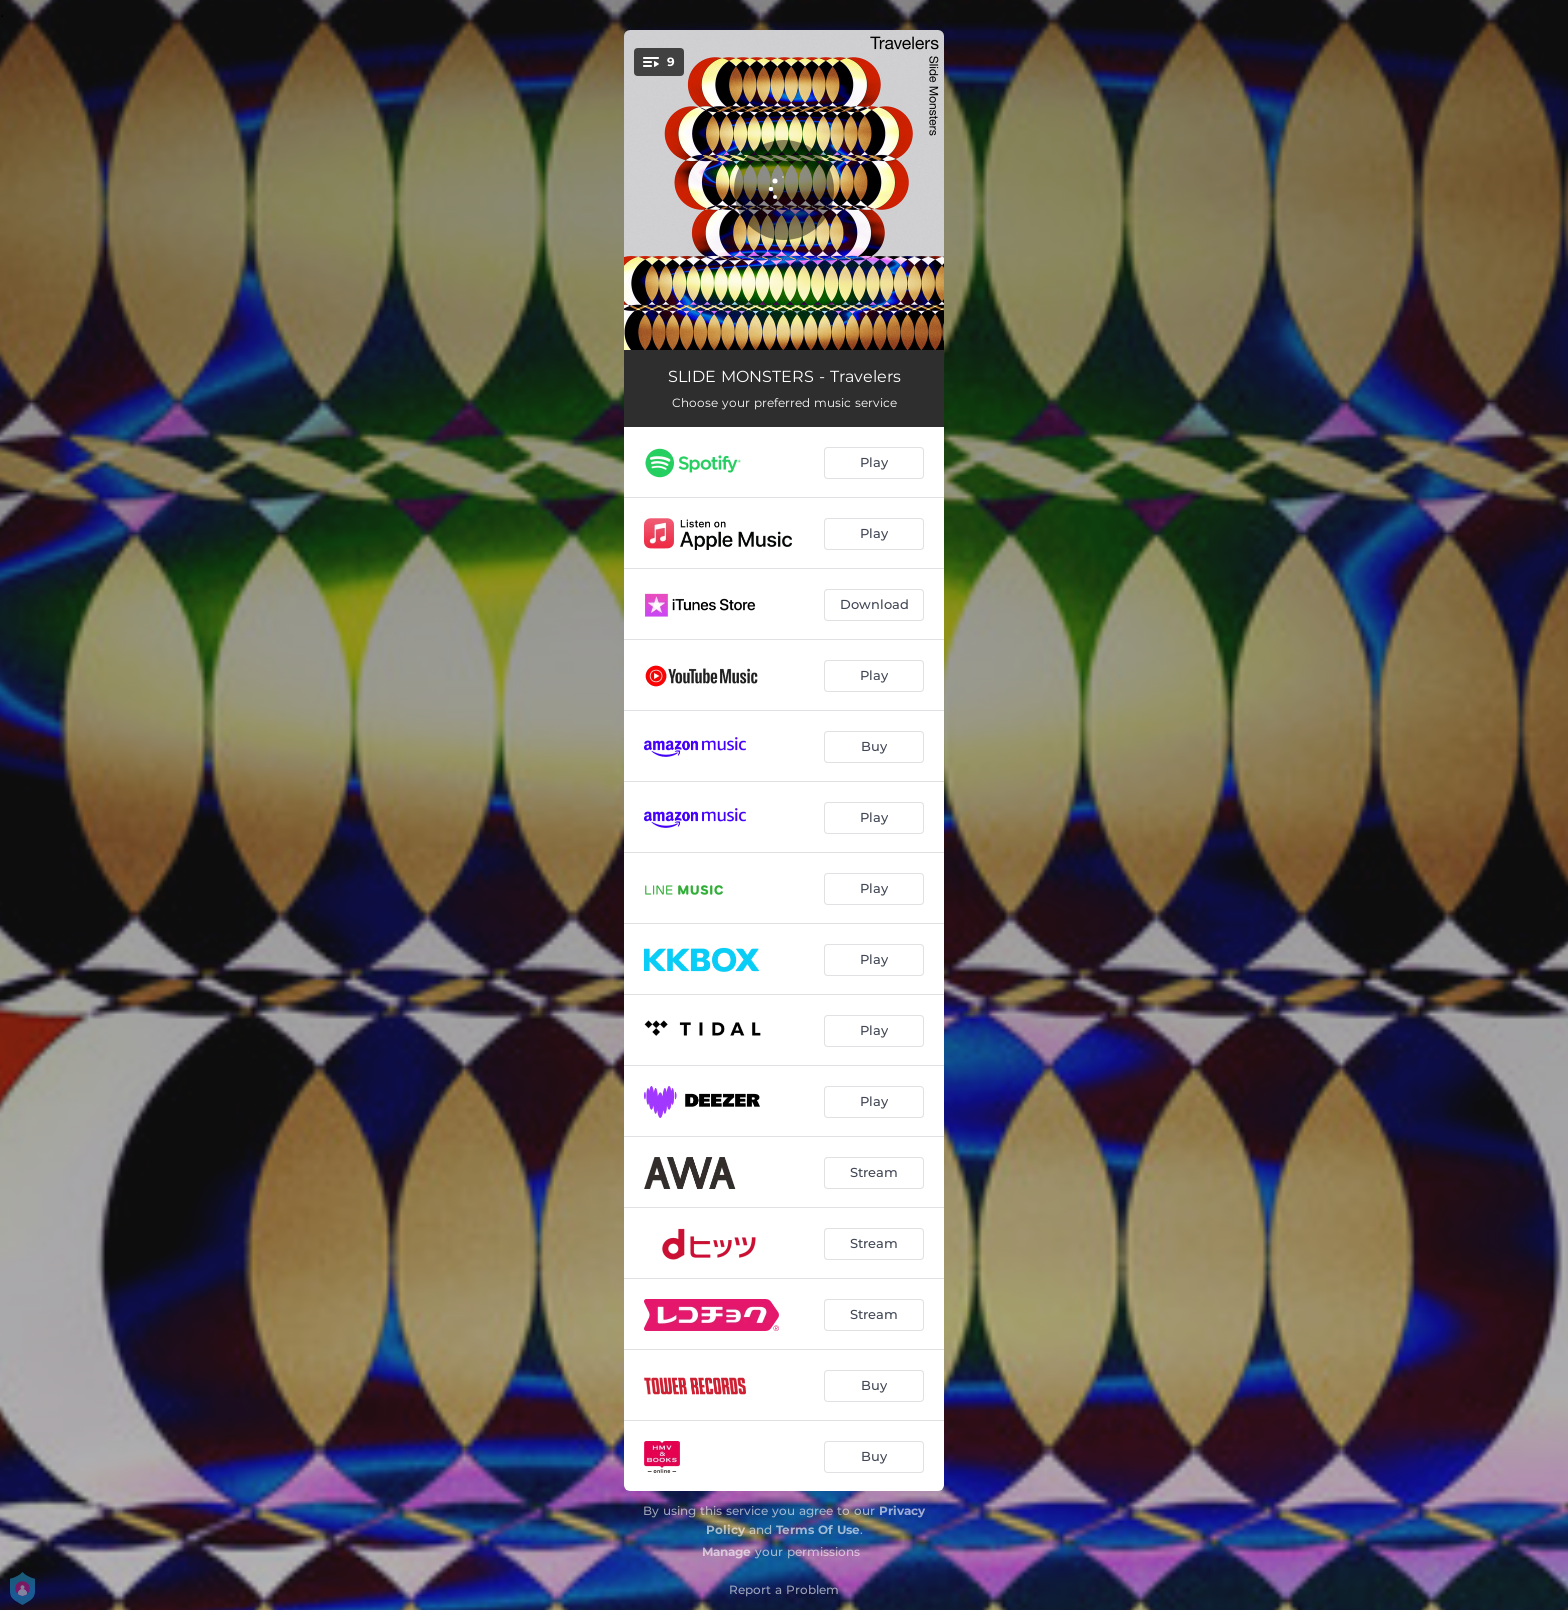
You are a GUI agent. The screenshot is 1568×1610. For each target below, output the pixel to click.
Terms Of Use (818, 1529)
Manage (726, 1551)
